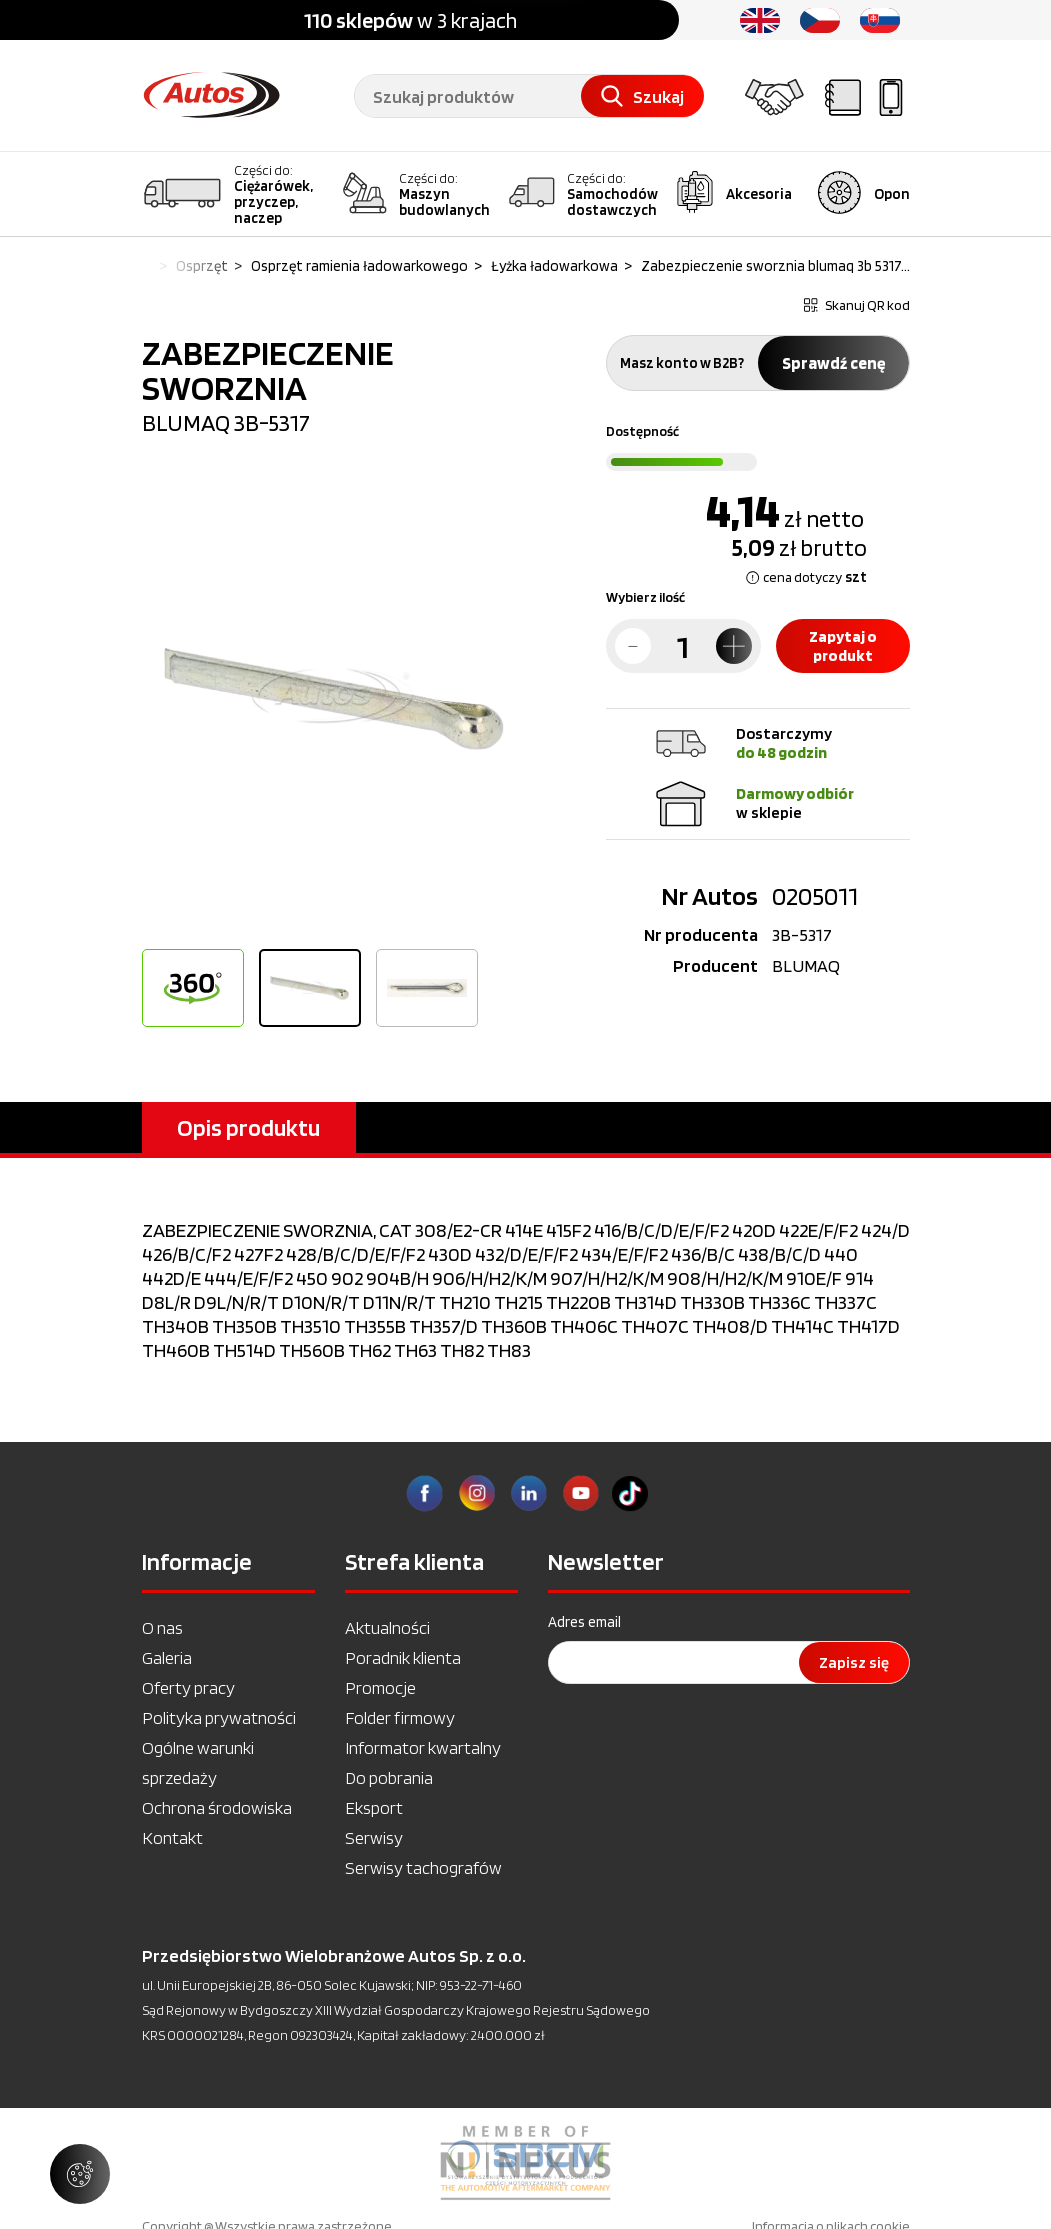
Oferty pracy (188, 1687)
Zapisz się (854, 1662)
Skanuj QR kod (857, 305)
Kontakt (172, 1837)
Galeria (167, 1657)
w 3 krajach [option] (410, 20)
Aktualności (387, 1627)
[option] (334, 699)
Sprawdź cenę (833, 363)
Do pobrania (389, 1777)
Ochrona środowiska (217, 1807)
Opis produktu (248, 1127)
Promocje (380, 1687)
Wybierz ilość (645, 597)
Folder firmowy (400, 1717)
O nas (162, 1627)
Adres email (584, 1622)
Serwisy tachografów (423, 1867)
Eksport (374, 1807)
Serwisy (374, 1837)
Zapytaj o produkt (843, 646)
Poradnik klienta (403, 1657)
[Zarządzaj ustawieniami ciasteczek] (80, 2174)
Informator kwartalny (423, 1747)
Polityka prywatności (219, 1717)
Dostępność (642, 431)
